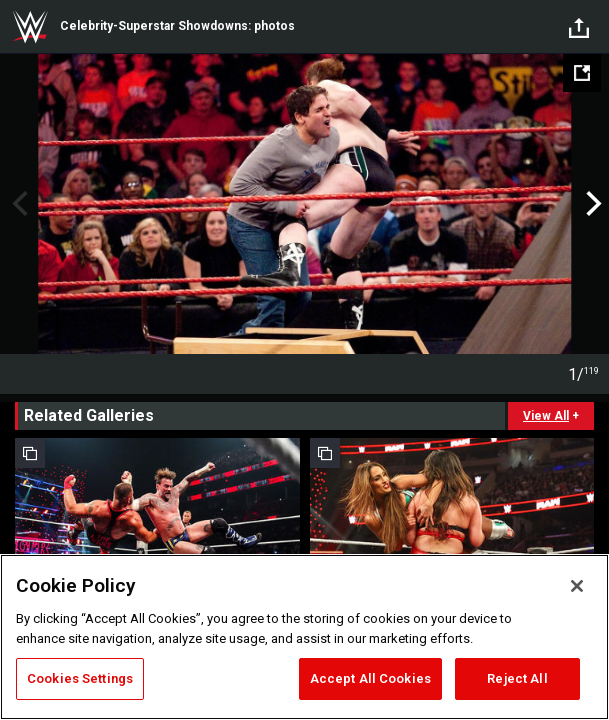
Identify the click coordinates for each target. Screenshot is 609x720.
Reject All (517, 678)
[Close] (577, 586)
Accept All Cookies (370, 678)
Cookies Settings (80, 678)
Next (591, 204)
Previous (17, 204)
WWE (30, 27)
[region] (304, 637)
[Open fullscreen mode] (582, 73)
